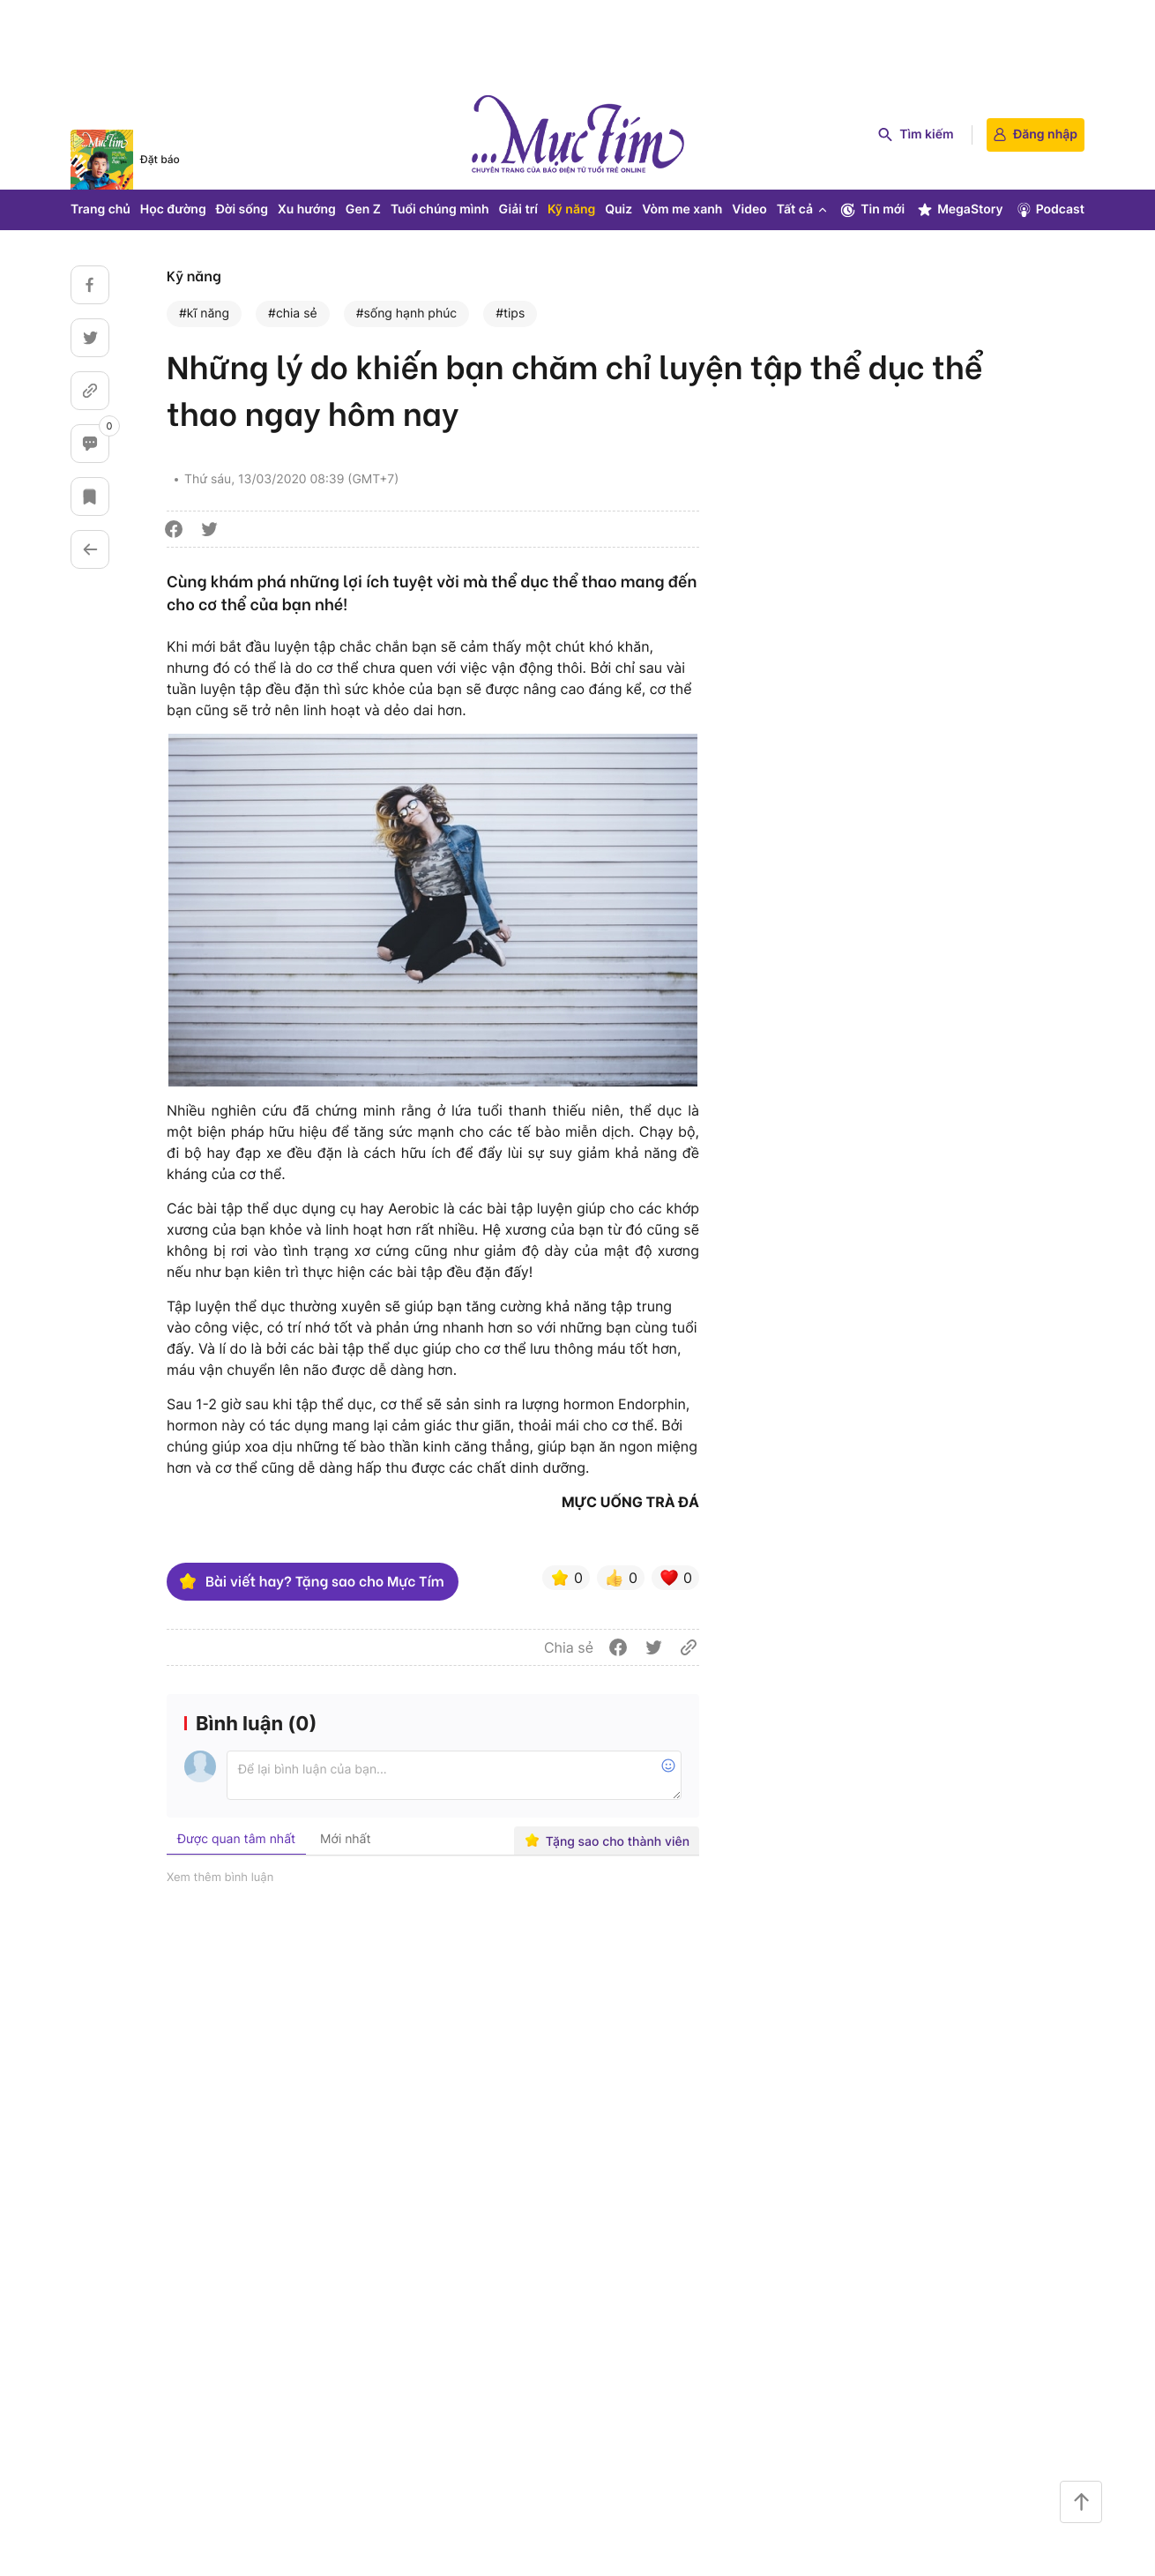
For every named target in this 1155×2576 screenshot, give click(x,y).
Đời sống (242, 209)
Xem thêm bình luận (220, 1877)
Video (749, 209)
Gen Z (363, 209)
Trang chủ (100, 209)
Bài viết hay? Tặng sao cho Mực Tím (310, 1581)
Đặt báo (160, 159)
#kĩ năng (204, 313)
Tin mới (872, 210)
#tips (510, 313)
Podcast (1049, 210)
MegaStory (959, 210)
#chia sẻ (292, 313)
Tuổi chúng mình (440, 209)
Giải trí (518, 209)
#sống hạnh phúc (406, 313)
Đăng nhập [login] (1035, 134)
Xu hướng (307, 209)
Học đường (173, 209)
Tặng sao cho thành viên (607, 1841)
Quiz (618, 209)
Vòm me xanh (682, 209)
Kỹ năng (571, 209)
